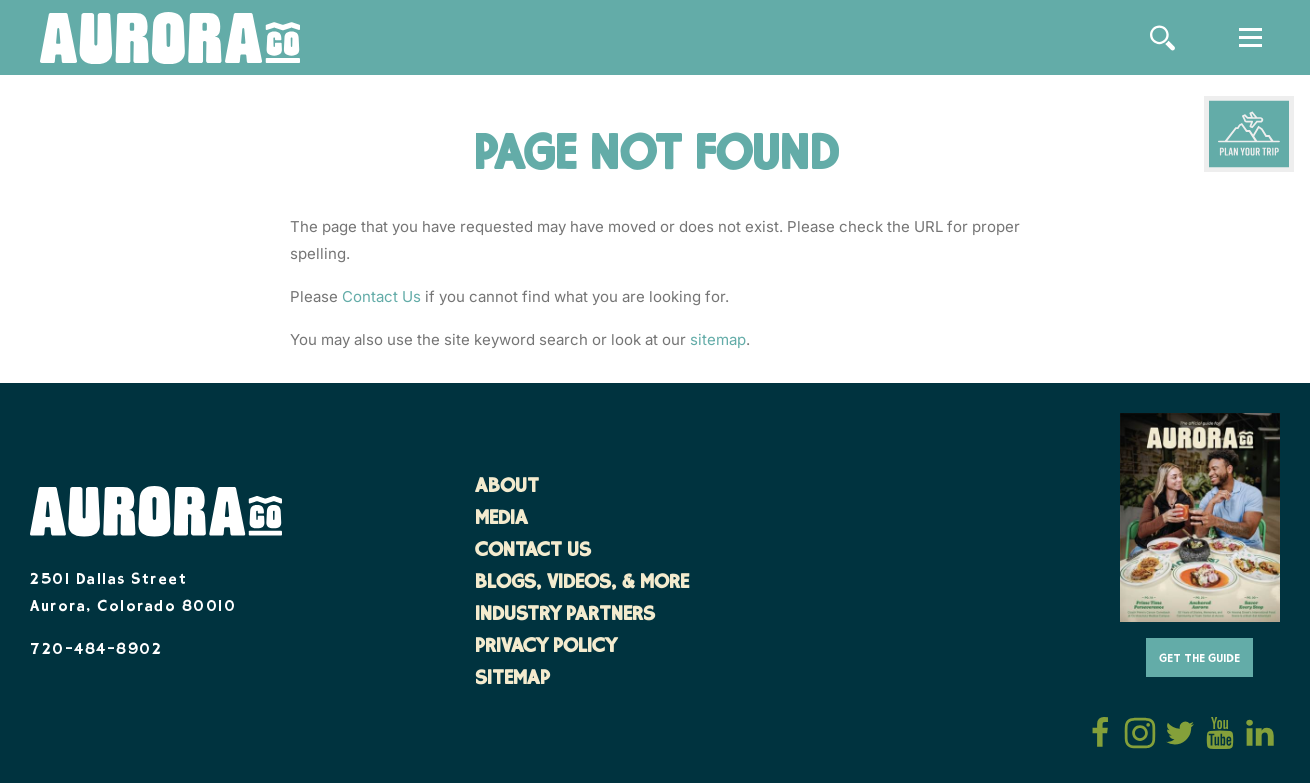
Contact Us (381, 296)
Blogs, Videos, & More (582, 584)
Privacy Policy (546, 648)
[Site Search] (1162, 38)
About (507, 488)
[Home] (170, 39)
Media (501, 520)
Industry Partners (565, 616)
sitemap (718, 339)
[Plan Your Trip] (1249, 134)
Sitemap (512, 680)
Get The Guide (1199, 659)
